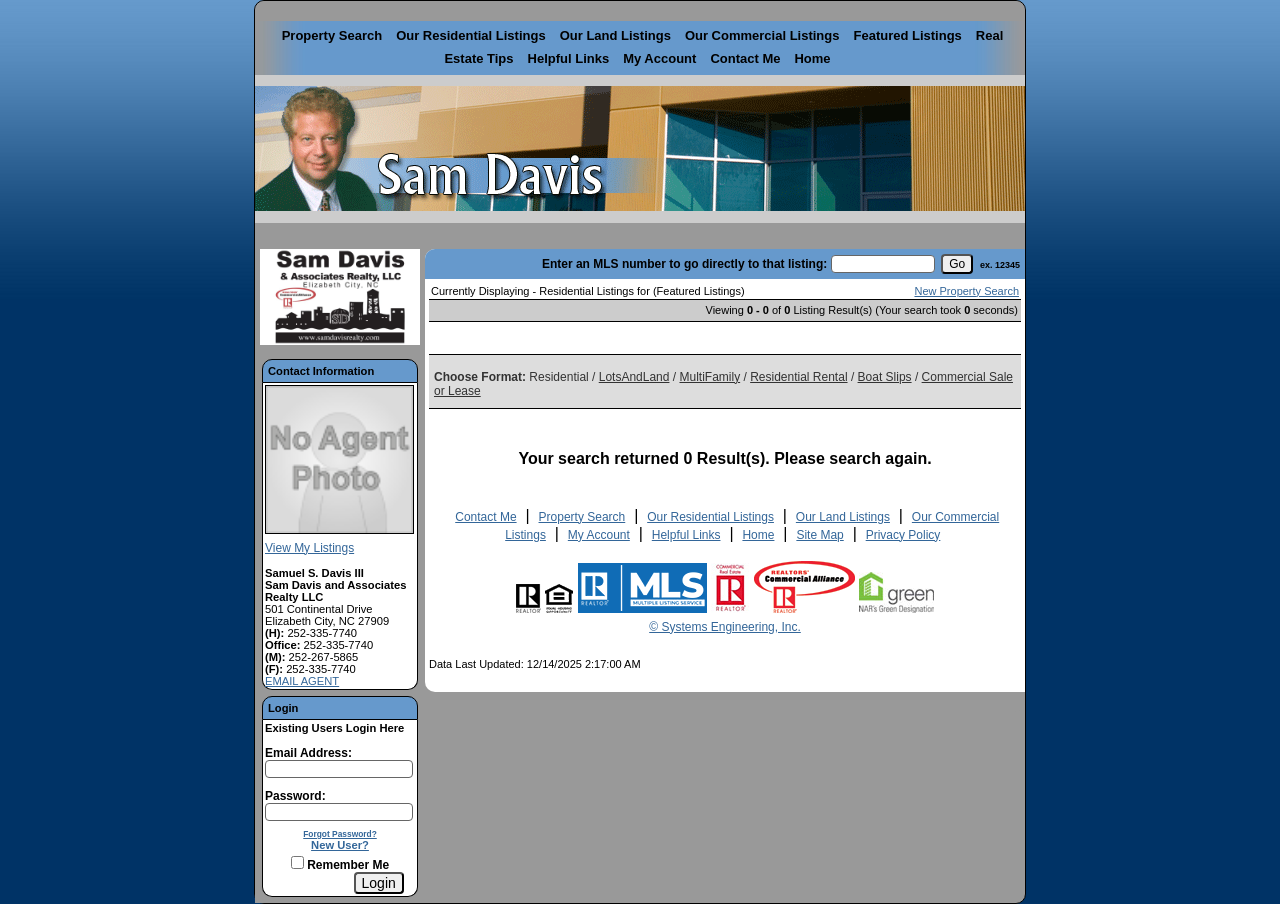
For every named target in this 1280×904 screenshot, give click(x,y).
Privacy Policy (903, 535)
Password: (295, 796)
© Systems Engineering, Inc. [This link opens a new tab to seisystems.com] (725, 627)
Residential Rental (798, 377)
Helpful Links (569, 58)
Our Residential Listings (471, 35)
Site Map (819, 535)
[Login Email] (339, 769)
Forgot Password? (340, 834)
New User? (340, 845)
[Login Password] (339, 812)
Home (812, 58)
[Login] (379, 883)
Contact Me (745, 58)
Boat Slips (885, 377)
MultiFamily (709, 377)
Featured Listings (907, 35)
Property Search (332, 35)
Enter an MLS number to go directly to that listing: (684, 264)
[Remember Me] (297, 862)
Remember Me (340, 865)
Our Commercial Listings (762, 35)
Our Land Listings (615, 35)
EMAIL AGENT (302, 681)
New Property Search (966, 291)
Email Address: (308, 753)
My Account (659, 58)
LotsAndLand (634, 377)
